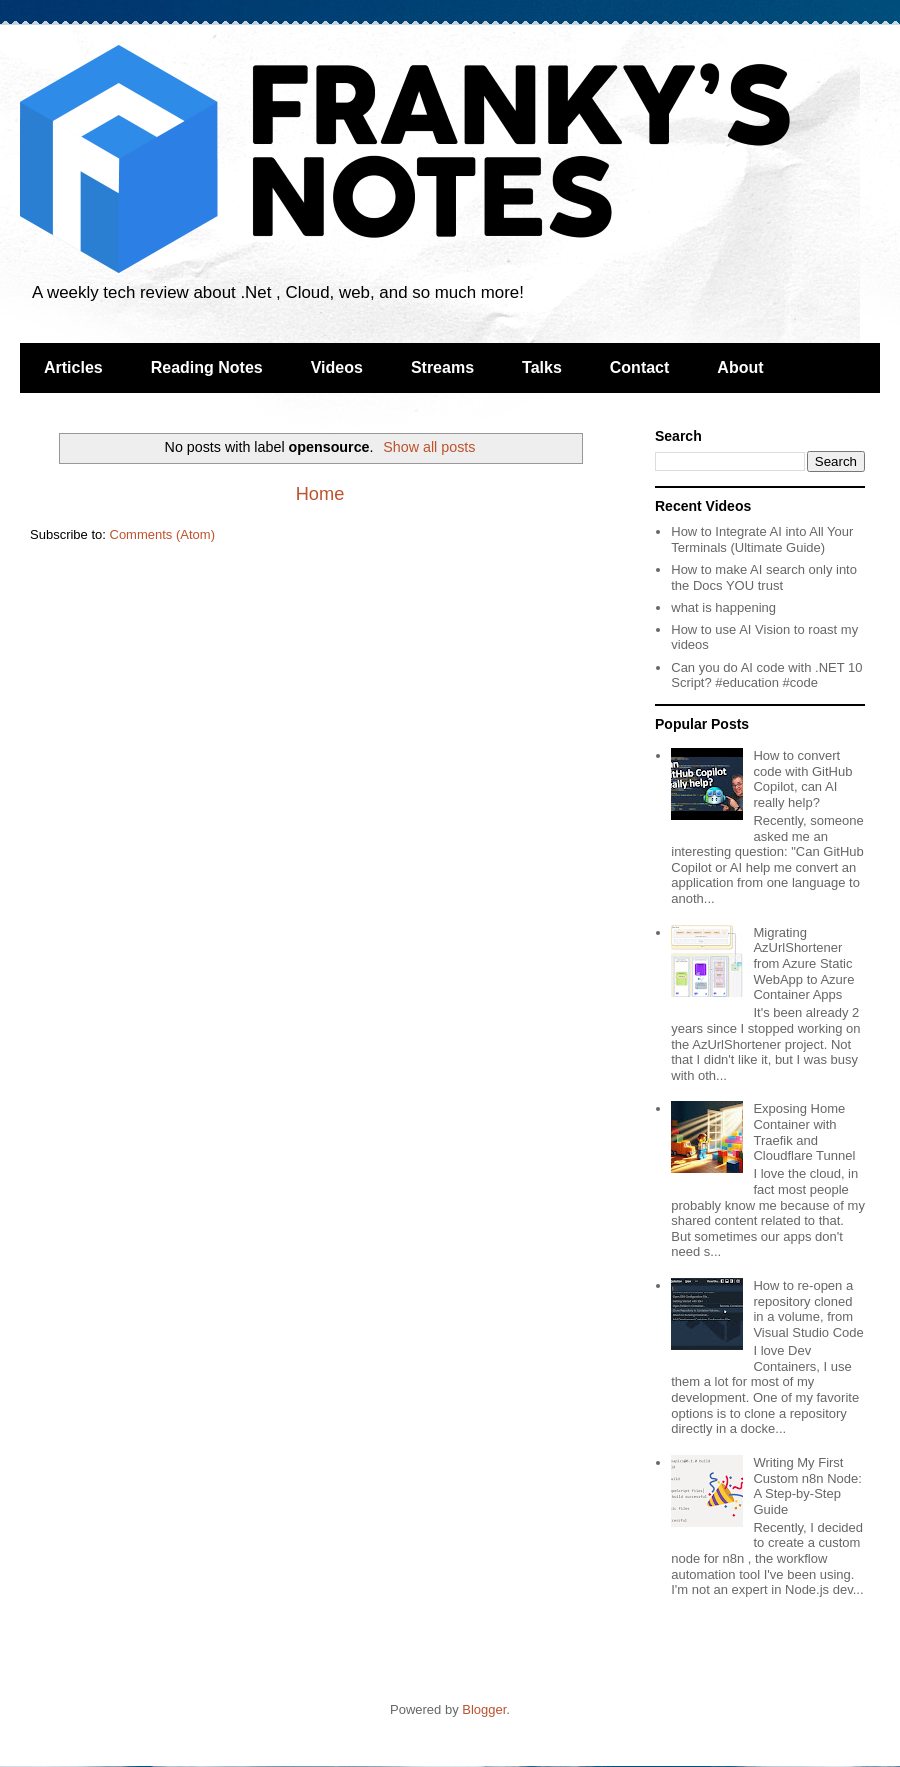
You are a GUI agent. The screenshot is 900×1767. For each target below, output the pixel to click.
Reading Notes (207, 367)
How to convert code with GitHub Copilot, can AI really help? (802, 779)
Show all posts (429, 447)
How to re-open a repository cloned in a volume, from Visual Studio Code (808, 1309)
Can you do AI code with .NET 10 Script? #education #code (766, 675)
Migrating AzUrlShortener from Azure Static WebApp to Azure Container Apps (803, 963)
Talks (542, 367)
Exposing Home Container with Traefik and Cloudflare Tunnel (804, 1132)
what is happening (723, 607)
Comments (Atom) (162, 534)
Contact (640, 367)
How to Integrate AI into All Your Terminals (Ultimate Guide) (762, 539)
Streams (442, 367)
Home (320, 494)
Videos (337, 367)
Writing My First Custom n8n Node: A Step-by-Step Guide (807, 1486)
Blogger (484, 1709)
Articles (73, 367)
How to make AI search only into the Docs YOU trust (764, 577)
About (740, 367)
